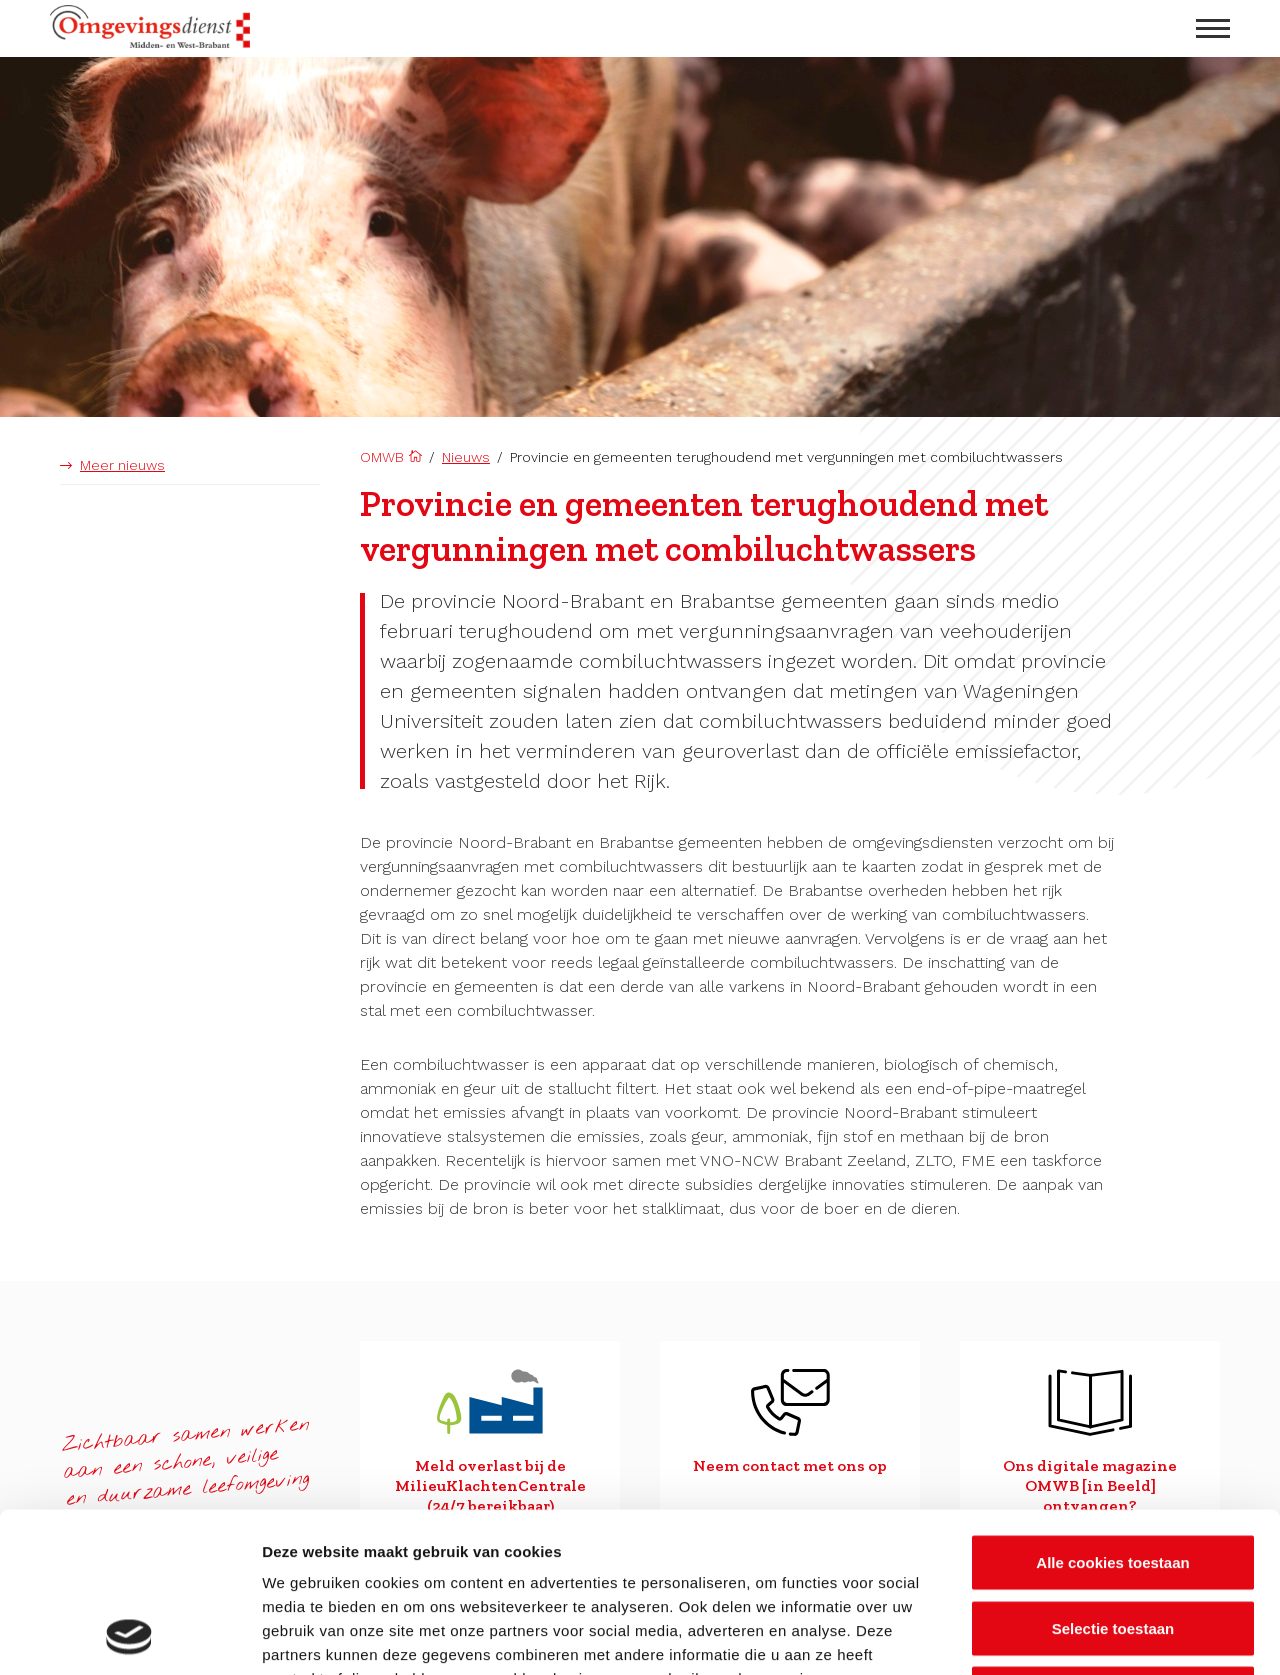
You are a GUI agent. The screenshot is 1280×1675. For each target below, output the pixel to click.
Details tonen (1080, 1635)
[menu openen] (1213, 28)
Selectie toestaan (1113, 1478)
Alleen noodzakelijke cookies (1113, 1543)
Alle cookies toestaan (1112, 1412)
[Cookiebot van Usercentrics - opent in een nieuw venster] (129, 1636)
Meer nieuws (122, 465)
